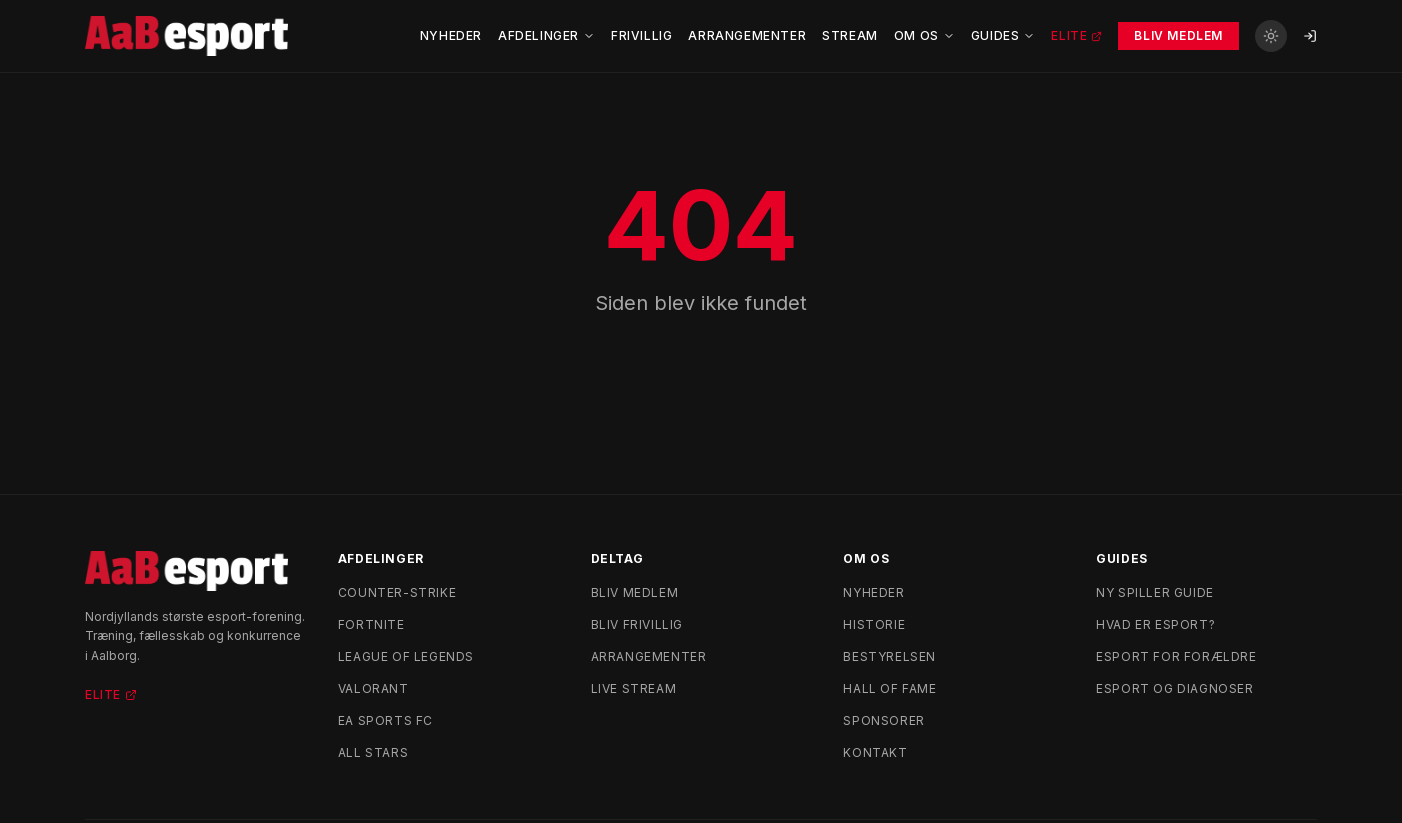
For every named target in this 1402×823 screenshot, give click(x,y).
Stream (850, 35)
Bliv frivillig (637, 624)
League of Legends (406, 656)
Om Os (924, 35)
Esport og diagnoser (1174, 688)
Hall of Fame (889, 688)
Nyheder (451, 35)
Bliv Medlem (1178, 35)
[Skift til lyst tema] (1271, 36)
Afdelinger (546, 35)
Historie (874, 624)
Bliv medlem (635, 592)
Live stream (634, 688)
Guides (1003, 35)
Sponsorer (883, 720)
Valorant (373, 688)
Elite (1076, 35)
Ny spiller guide (1155, 592)
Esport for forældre (1176, 656)
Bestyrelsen (889, 656)
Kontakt (875, 752)
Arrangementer (747, 35)
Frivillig (641, 35)
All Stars (373, 752)
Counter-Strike (397, 592)
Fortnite (371, 624)
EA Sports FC (385, 720)
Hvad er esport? (1155, 624)
